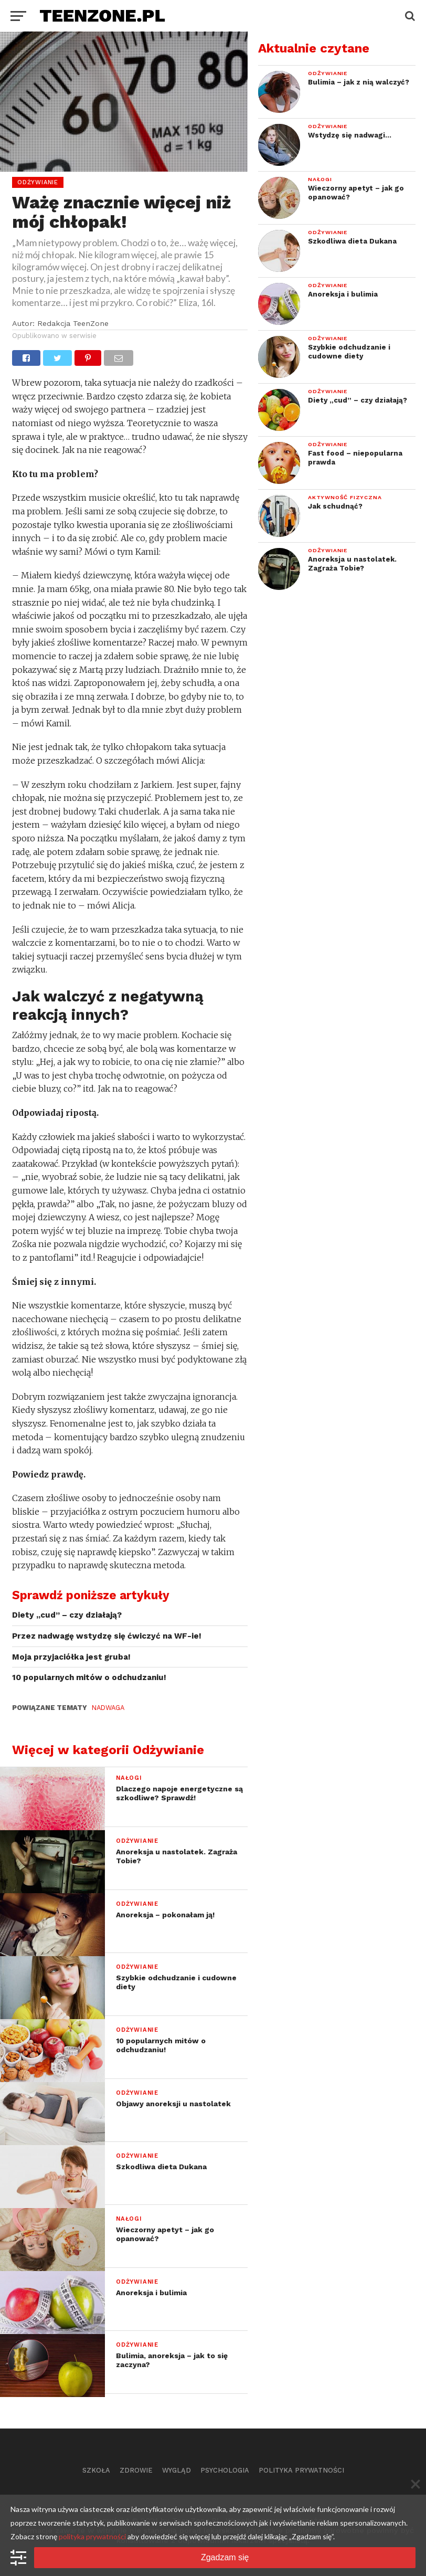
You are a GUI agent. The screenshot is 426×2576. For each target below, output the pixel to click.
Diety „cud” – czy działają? (67, 1615)
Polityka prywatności (301, 2470)
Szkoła (96, 2470)
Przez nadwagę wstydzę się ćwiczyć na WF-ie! (106, 1636)
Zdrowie (136, 2470)
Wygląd (176, 2470)
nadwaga (107, 1708)
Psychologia (224, 2470)
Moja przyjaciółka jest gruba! (71, 1657)
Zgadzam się (225, 2557)
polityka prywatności (92, 2536)
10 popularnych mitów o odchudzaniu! (89, 1677)
